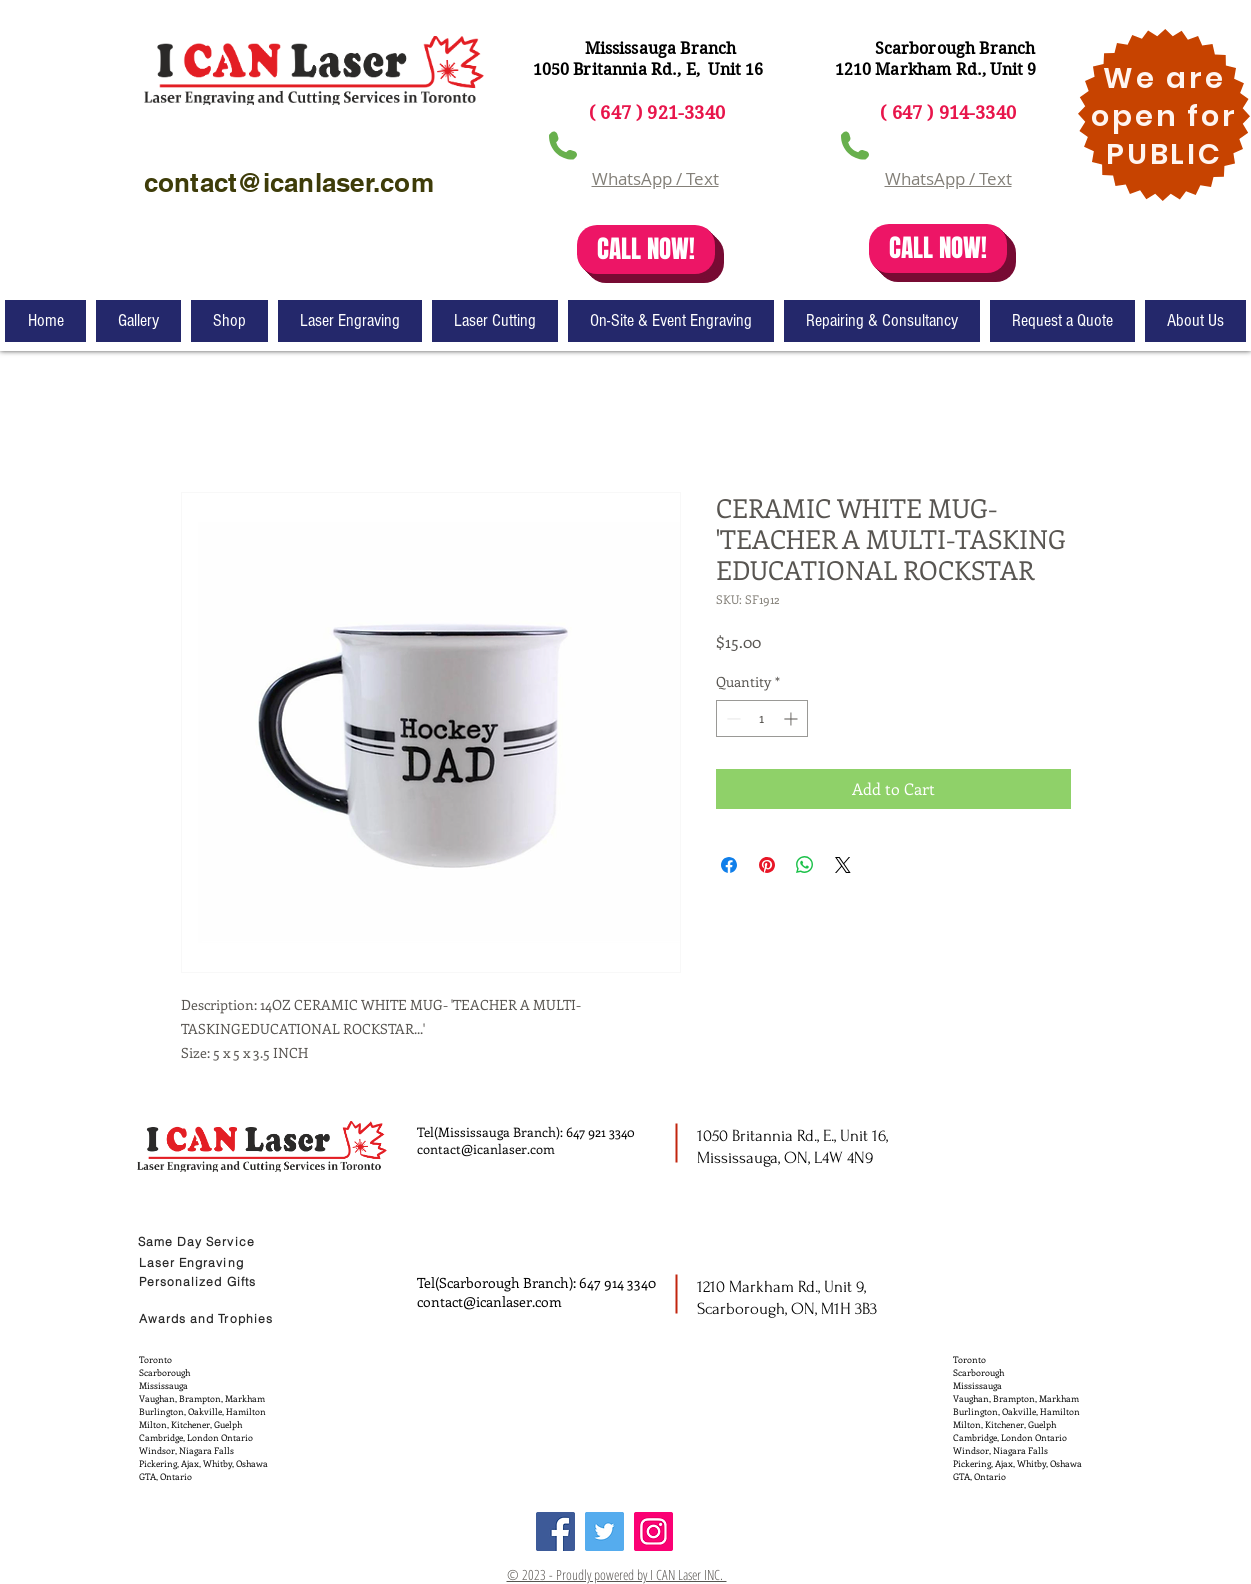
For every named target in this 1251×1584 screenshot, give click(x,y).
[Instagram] (653, 1531)
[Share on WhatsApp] (805, 865)
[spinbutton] (762, 718)
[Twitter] (604, 1531)
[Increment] (792, 718)
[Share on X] (843, 865)
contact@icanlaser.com (486, 1148)
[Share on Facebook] (729, 865)
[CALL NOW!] (646, 249)
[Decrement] (731, 718)
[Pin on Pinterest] (767, 865)
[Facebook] (555, 1531)
